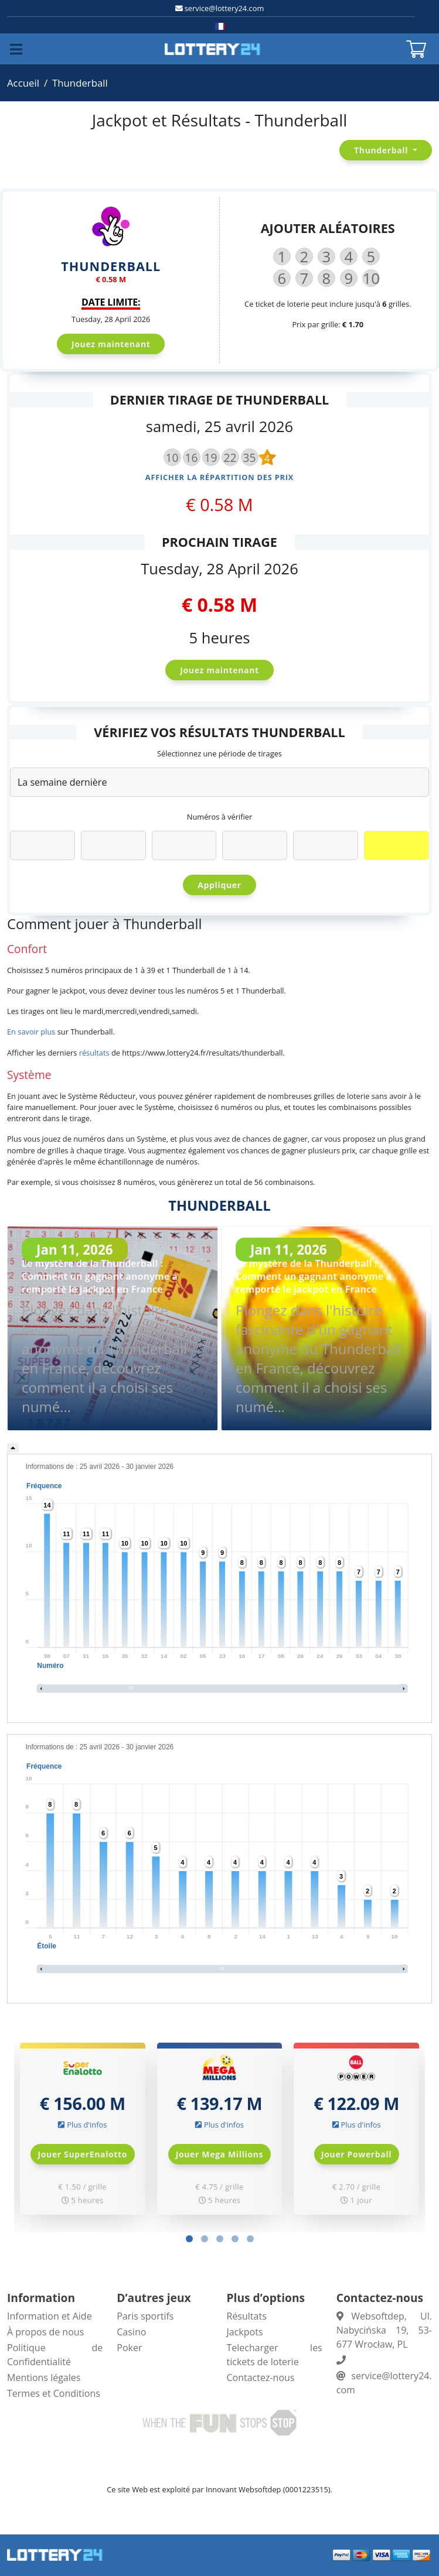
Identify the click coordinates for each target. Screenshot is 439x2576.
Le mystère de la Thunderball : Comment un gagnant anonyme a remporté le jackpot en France (100, 1276)
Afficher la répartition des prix (219, 477)
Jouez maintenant (111, 344)
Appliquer (219, 884)
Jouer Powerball (356, 2154)
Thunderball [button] (382, 150)
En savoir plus (31, 1031)
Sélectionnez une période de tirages (219, 753)
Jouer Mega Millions (220, 2154)
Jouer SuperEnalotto (83, 2154)
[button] (189, 2238)
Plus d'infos (87, 2124)
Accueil (23, 83)
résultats (94, 1052)
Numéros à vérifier (219, 816)
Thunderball (80, 83)
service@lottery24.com (224, 8)
